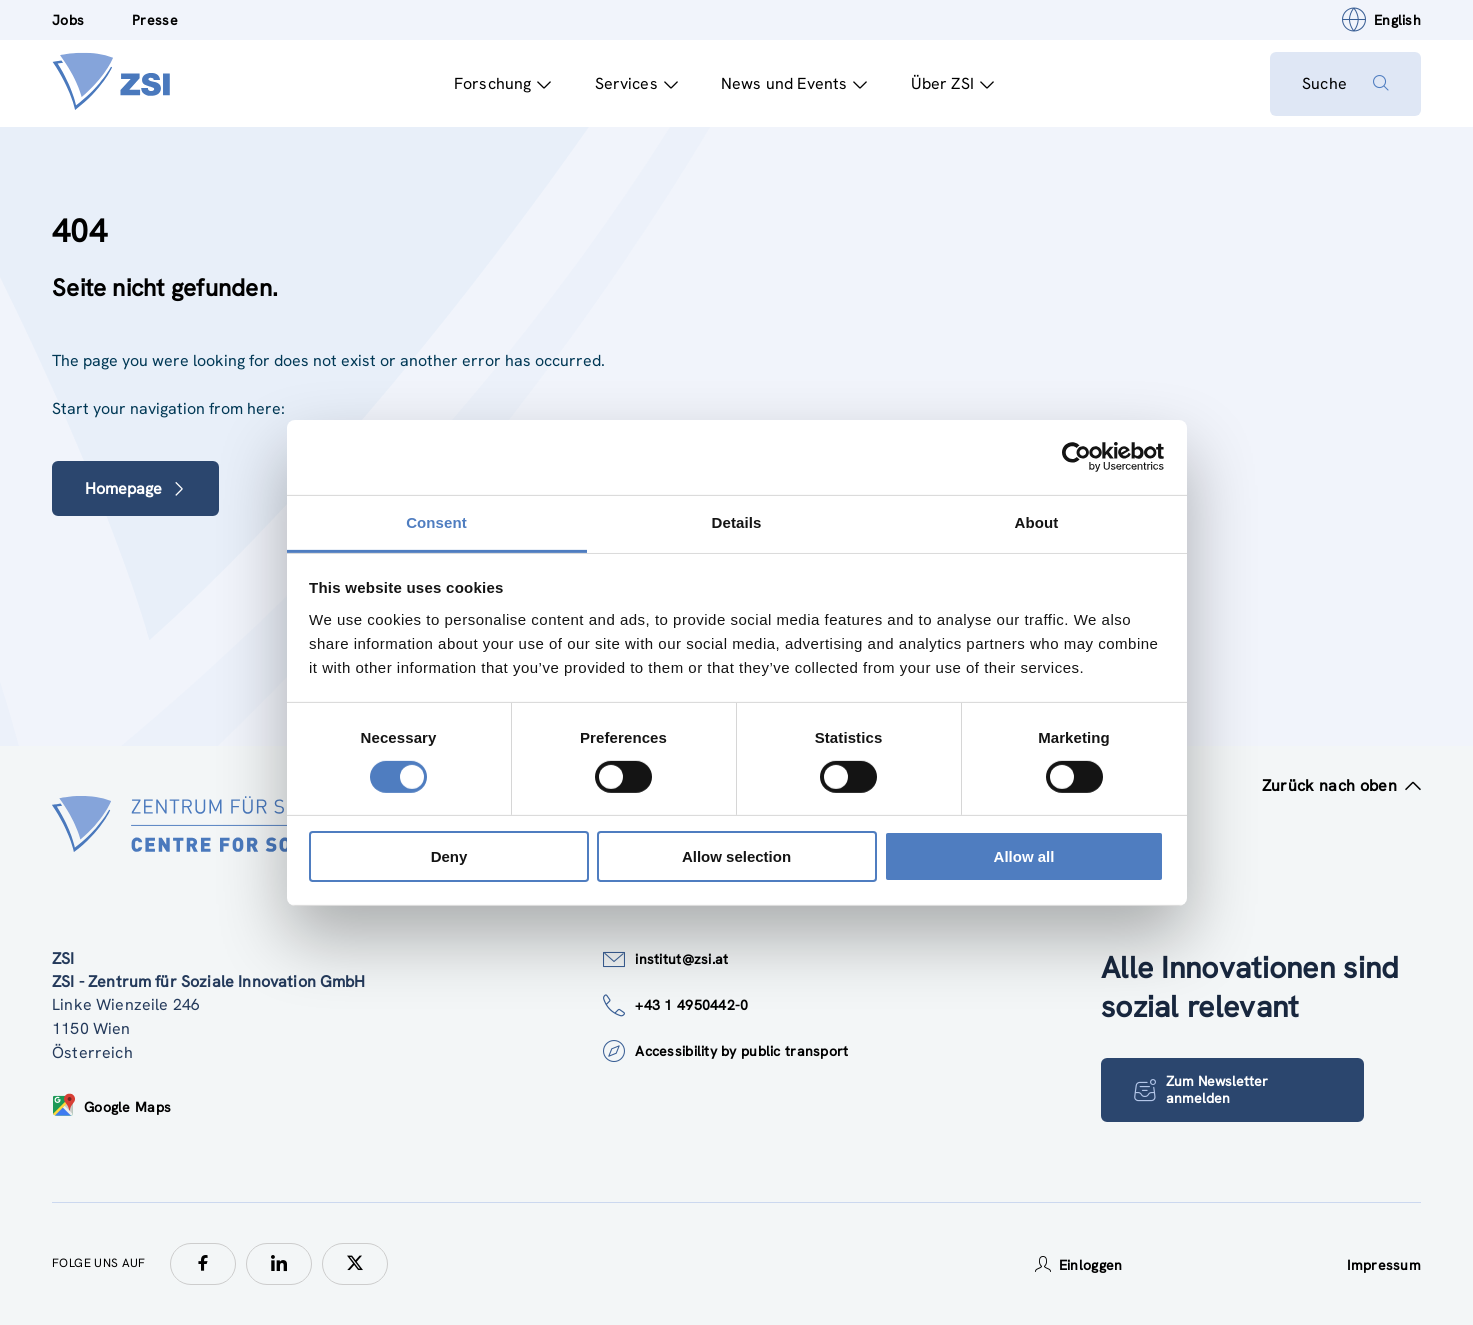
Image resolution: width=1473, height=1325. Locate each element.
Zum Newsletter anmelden (1201, 1089)
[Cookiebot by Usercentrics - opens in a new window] (1076, 457)
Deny (449, 856)
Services (636, 83)
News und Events (794, 83)
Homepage (135, 488)
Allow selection (736, 856)
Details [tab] (737, 521)
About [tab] (1037, 521)
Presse (155, 20)
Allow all (1024, 856)
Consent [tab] (436, 521)
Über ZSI (952, 83)
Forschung (503, 83)
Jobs (68, 20)
